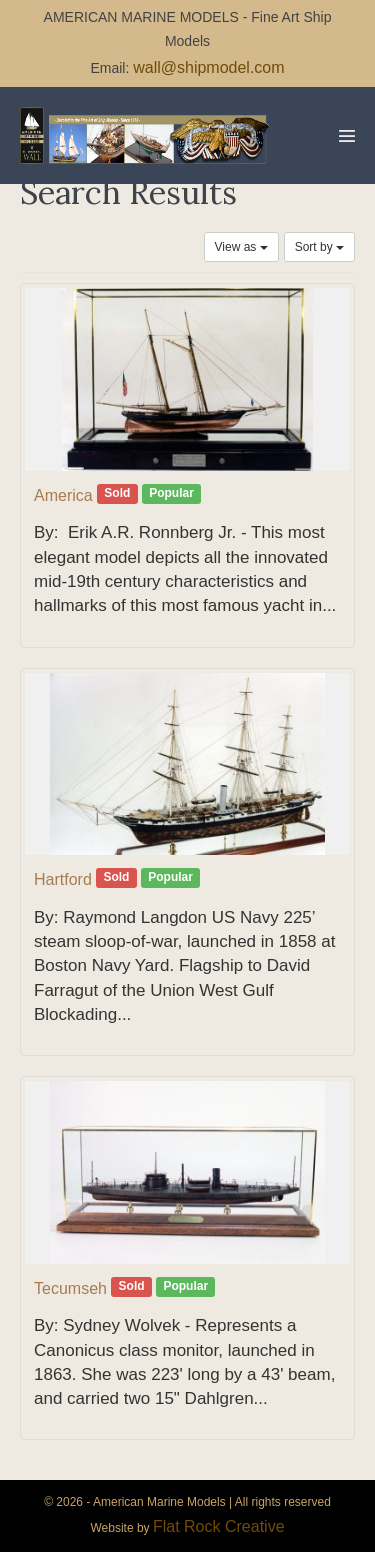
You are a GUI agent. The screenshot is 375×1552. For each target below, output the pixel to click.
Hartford (63, 879)
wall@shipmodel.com (208, 67)
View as (241, 247)
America (63, 495)
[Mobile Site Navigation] (347, 136)
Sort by (319, 247)
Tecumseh (70, 1288)
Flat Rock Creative (219, 1526)
